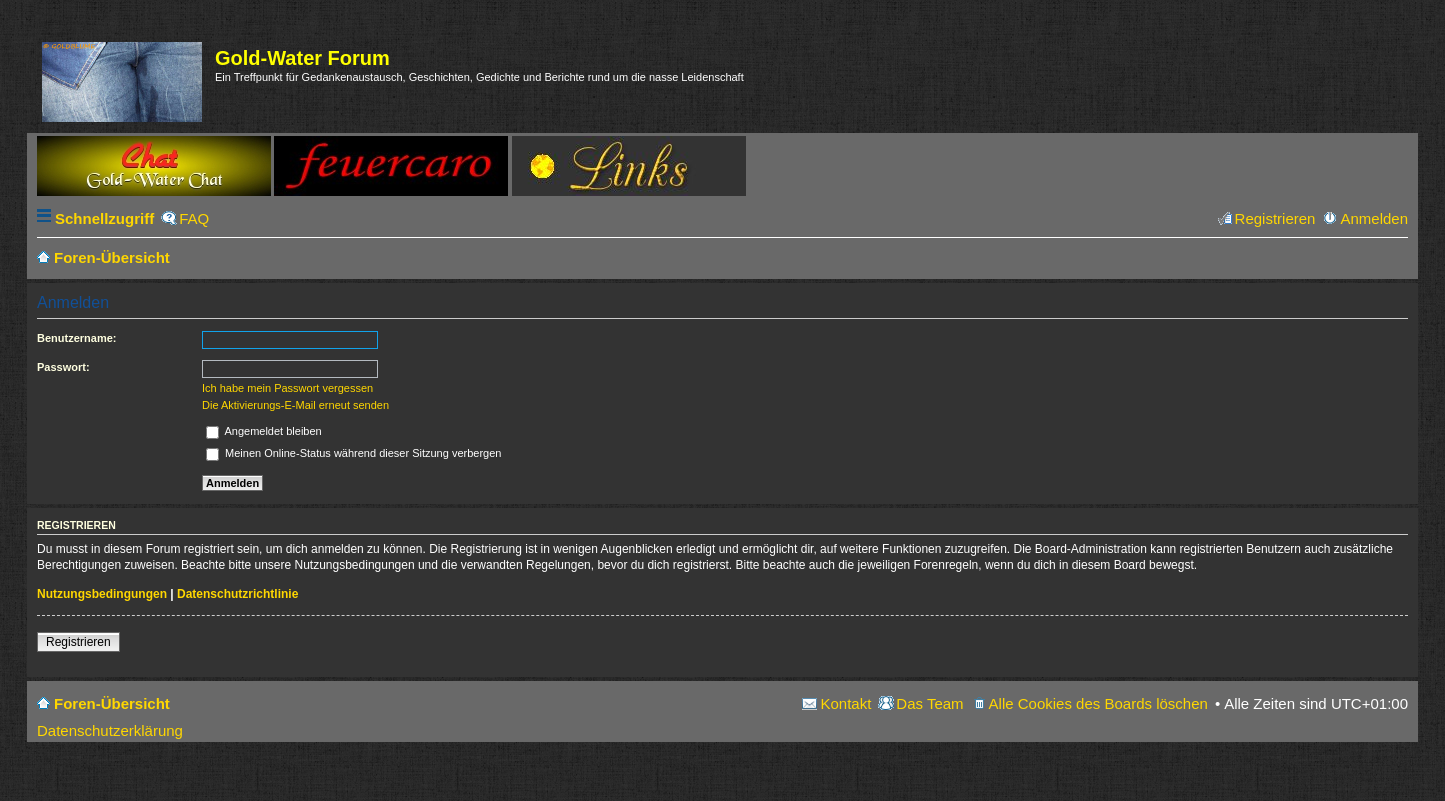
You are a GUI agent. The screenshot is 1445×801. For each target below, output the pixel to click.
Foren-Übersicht (112, 703)
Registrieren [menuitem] (1275, 218)
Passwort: (63, 367)
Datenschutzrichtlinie (237, 594)
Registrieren (78, 642)
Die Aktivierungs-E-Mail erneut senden (295, 405)
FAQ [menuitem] (194, 218)
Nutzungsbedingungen (102, 594)
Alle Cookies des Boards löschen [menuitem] (1098, 703)
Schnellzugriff (104, 218)
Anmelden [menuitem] (1374, 218)
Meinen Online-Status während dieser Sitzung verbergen (353, 453)
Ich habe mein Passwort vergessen (287, 388)
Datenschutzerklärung (110, 730)
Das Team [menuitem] (929, 703)
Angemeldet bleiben (264, 431)
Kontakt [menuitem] (845, 703)
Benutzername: (76, 338)
